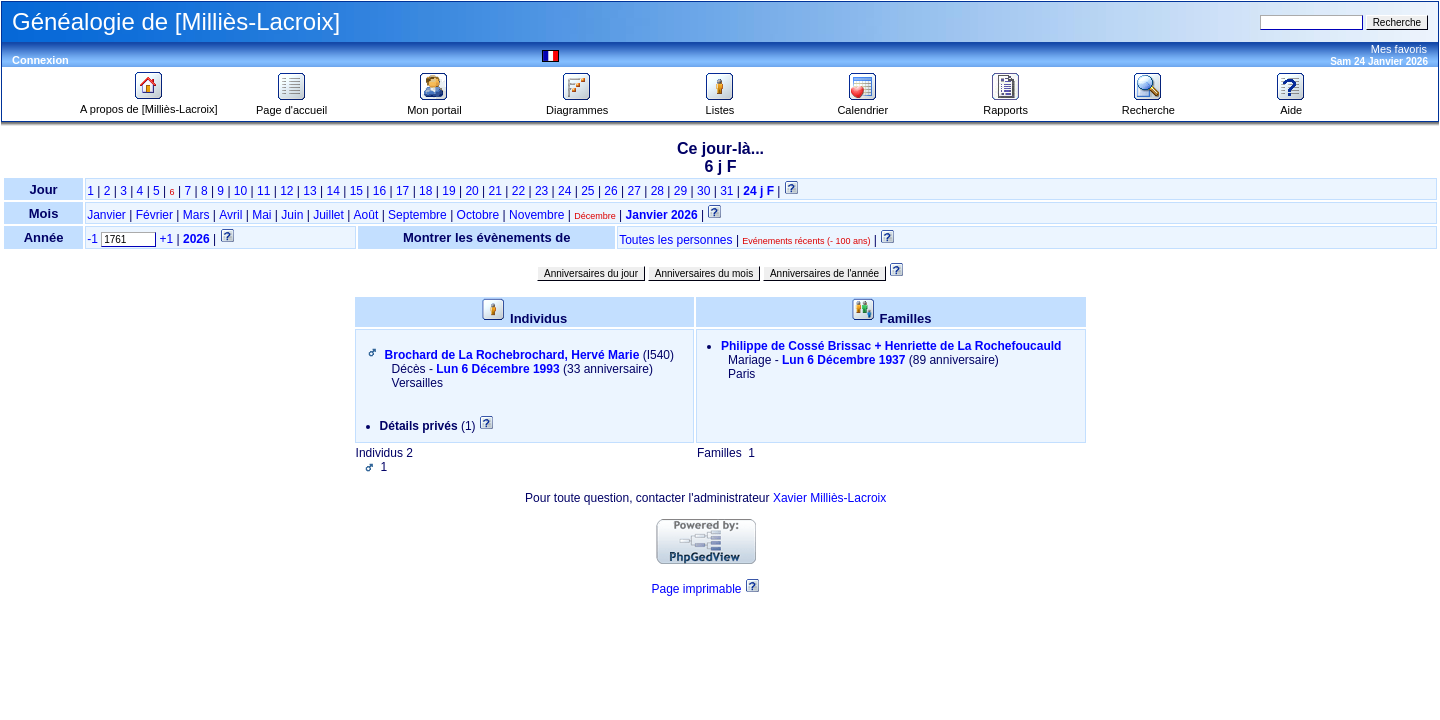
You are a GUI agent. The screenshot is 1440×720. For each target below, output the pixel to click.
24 (564, 191)
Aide (1291, 105)
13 (309, 191)
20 (471, 191)
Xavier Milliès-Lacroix (829, 498)
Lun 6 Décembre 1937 (843, 360)
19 (448, 191)
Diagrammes (577, 105)
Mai (261, 215)
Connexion (40, 60)
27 (634, 191)
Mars (196, 215)
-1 (92, 239)
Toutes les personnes (675, 240)
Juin (292, 215)
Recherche (1148, 105)
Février (154, 215)
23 (541, 191)
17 (402, 191)
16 (379, 191)
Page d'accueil (291, 105)
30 (703, 191)
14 (332, 191)
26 (610, 191)
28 (657, 191)
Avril (230, 215)
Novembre (536, 215)
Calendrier (862, 105)
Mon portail (434, 105)
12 (286, 191)
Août (366, 215)
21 (495, 191)
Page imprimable (696, 589)
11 (263, 191)
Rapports (1005, 105)
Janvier (106, 215)
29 (680, 191)
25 (587, 191)
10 (240, 191)
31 (726, 191)
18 (425, 191)
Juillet (328, 215)
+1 (167, 239)
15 (356, 191)
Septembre (417, 215)
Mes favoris (1399, 49)
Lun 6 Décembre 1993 (497, 369)
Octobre (478, 215)
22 (518, 191)
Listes (720, 105)
